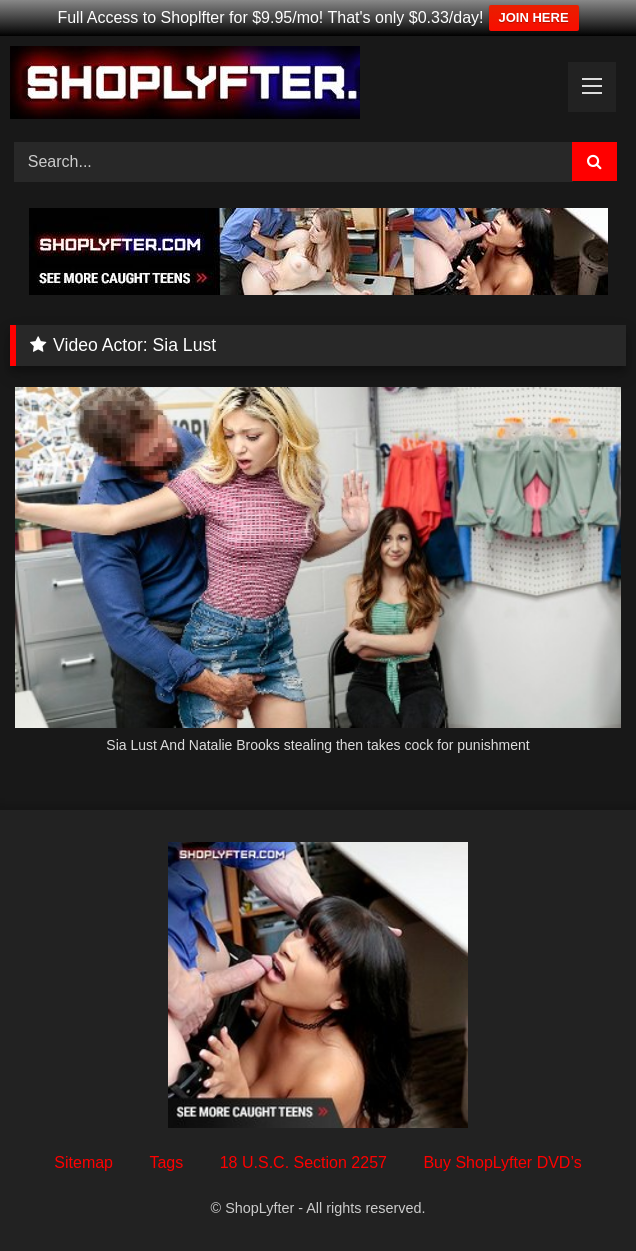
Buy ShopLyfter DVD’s (502, 1162)
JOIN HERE (534, 17)
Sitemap (83, 1162)
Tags (166, 1162)
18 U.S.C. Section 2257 (303, 1162)
